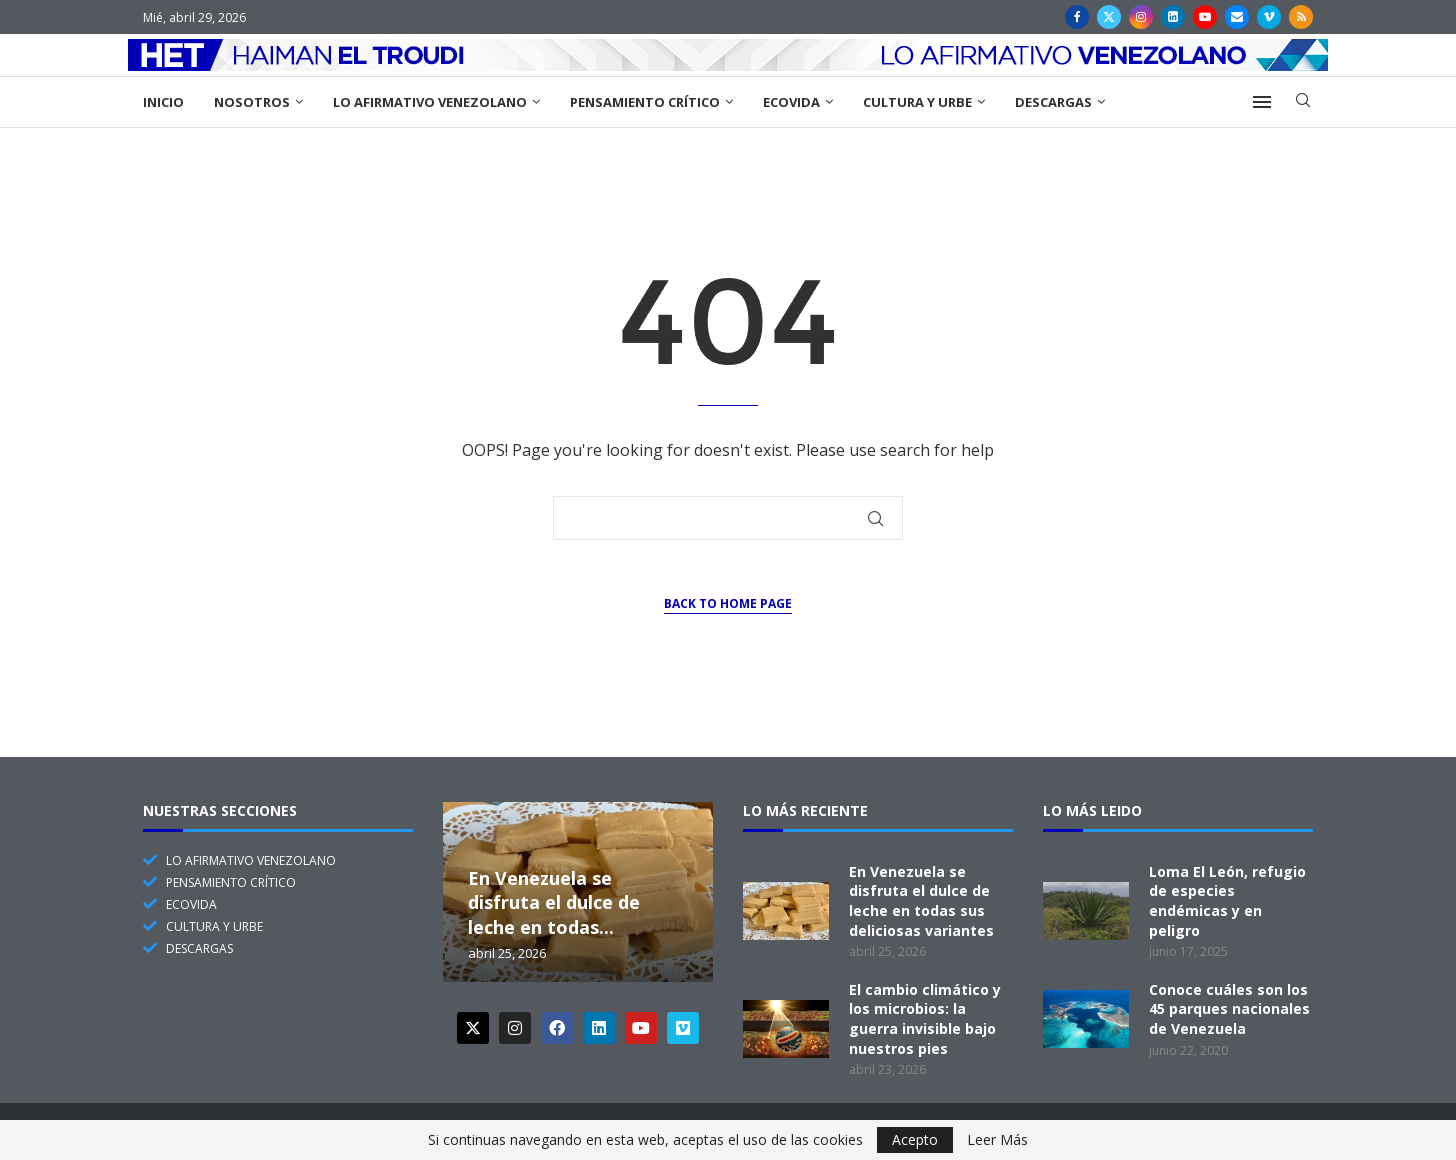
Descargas (1053, 102)
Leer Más (997, 1140)
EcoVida (791, 102)
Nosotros (252, 102)
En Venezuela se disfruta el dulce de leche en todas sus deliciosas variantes (921, 901)
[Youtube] (1205, 17)
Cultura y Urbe (917, 102)
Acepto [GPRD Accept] (915, 1139)
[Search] (1303, 102)
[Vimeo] (1269, 17)
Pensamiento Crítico (645, 102)
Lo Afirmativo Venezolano (430, 102)
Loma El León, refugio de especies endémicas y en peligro (1227, 901)
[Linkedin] (1173, 17)
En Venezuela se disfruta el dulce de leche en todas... (554, 902)
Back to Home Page (728, 603)
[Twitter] (1109, 17)
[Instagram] (1141, 17)
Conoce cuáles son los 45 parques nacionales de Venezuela (1229, 1009)
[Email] (1237, 17)
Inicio (163, 102)
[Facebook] (1077, 17)
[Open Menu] (1262, 102)
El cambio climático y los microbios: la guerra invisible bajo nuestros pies (925, 1019)
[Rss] (1301, 17)
